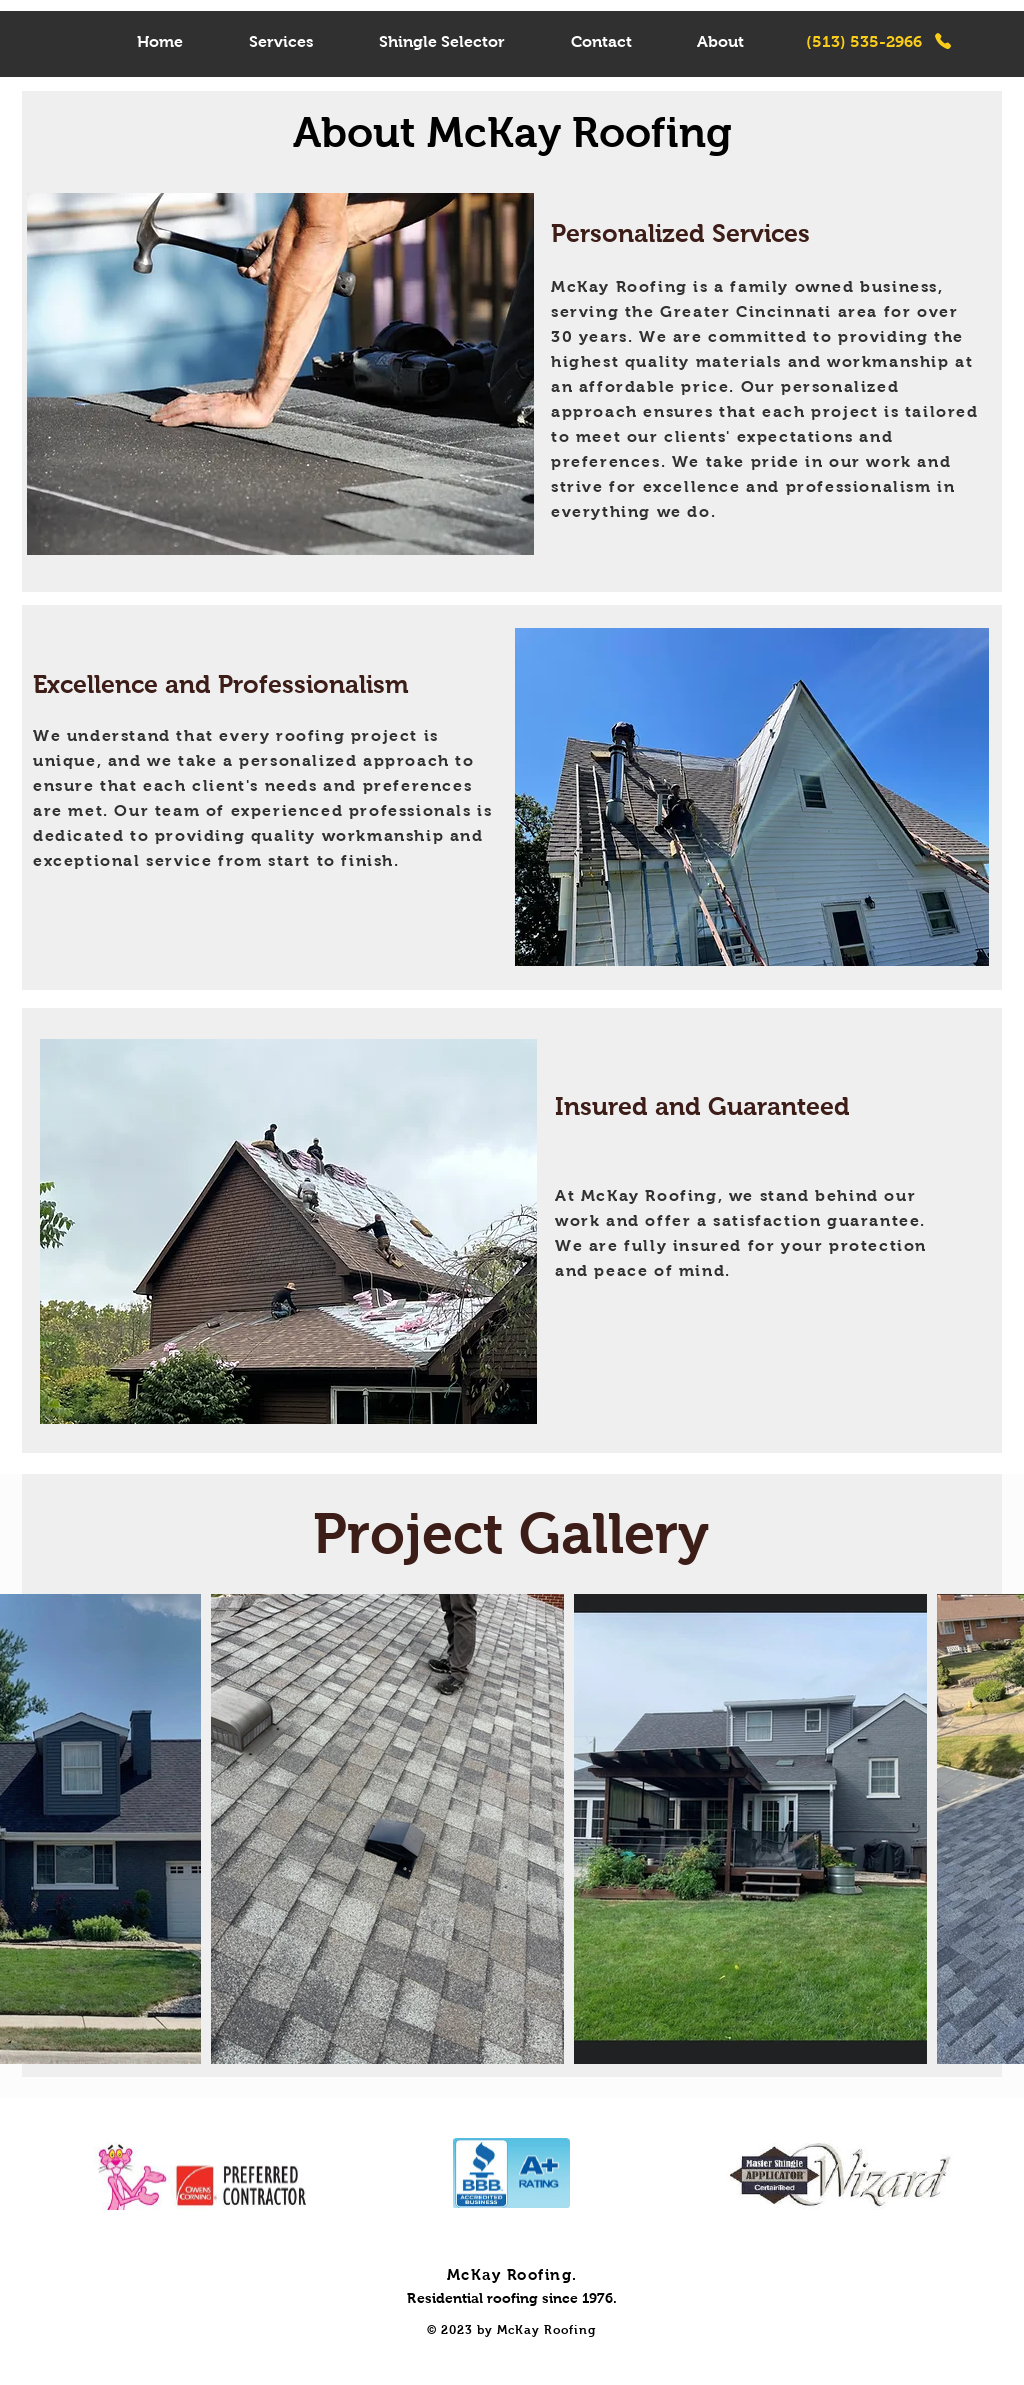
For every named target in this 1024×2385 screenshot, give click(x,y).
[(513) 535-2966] (879, 41)
